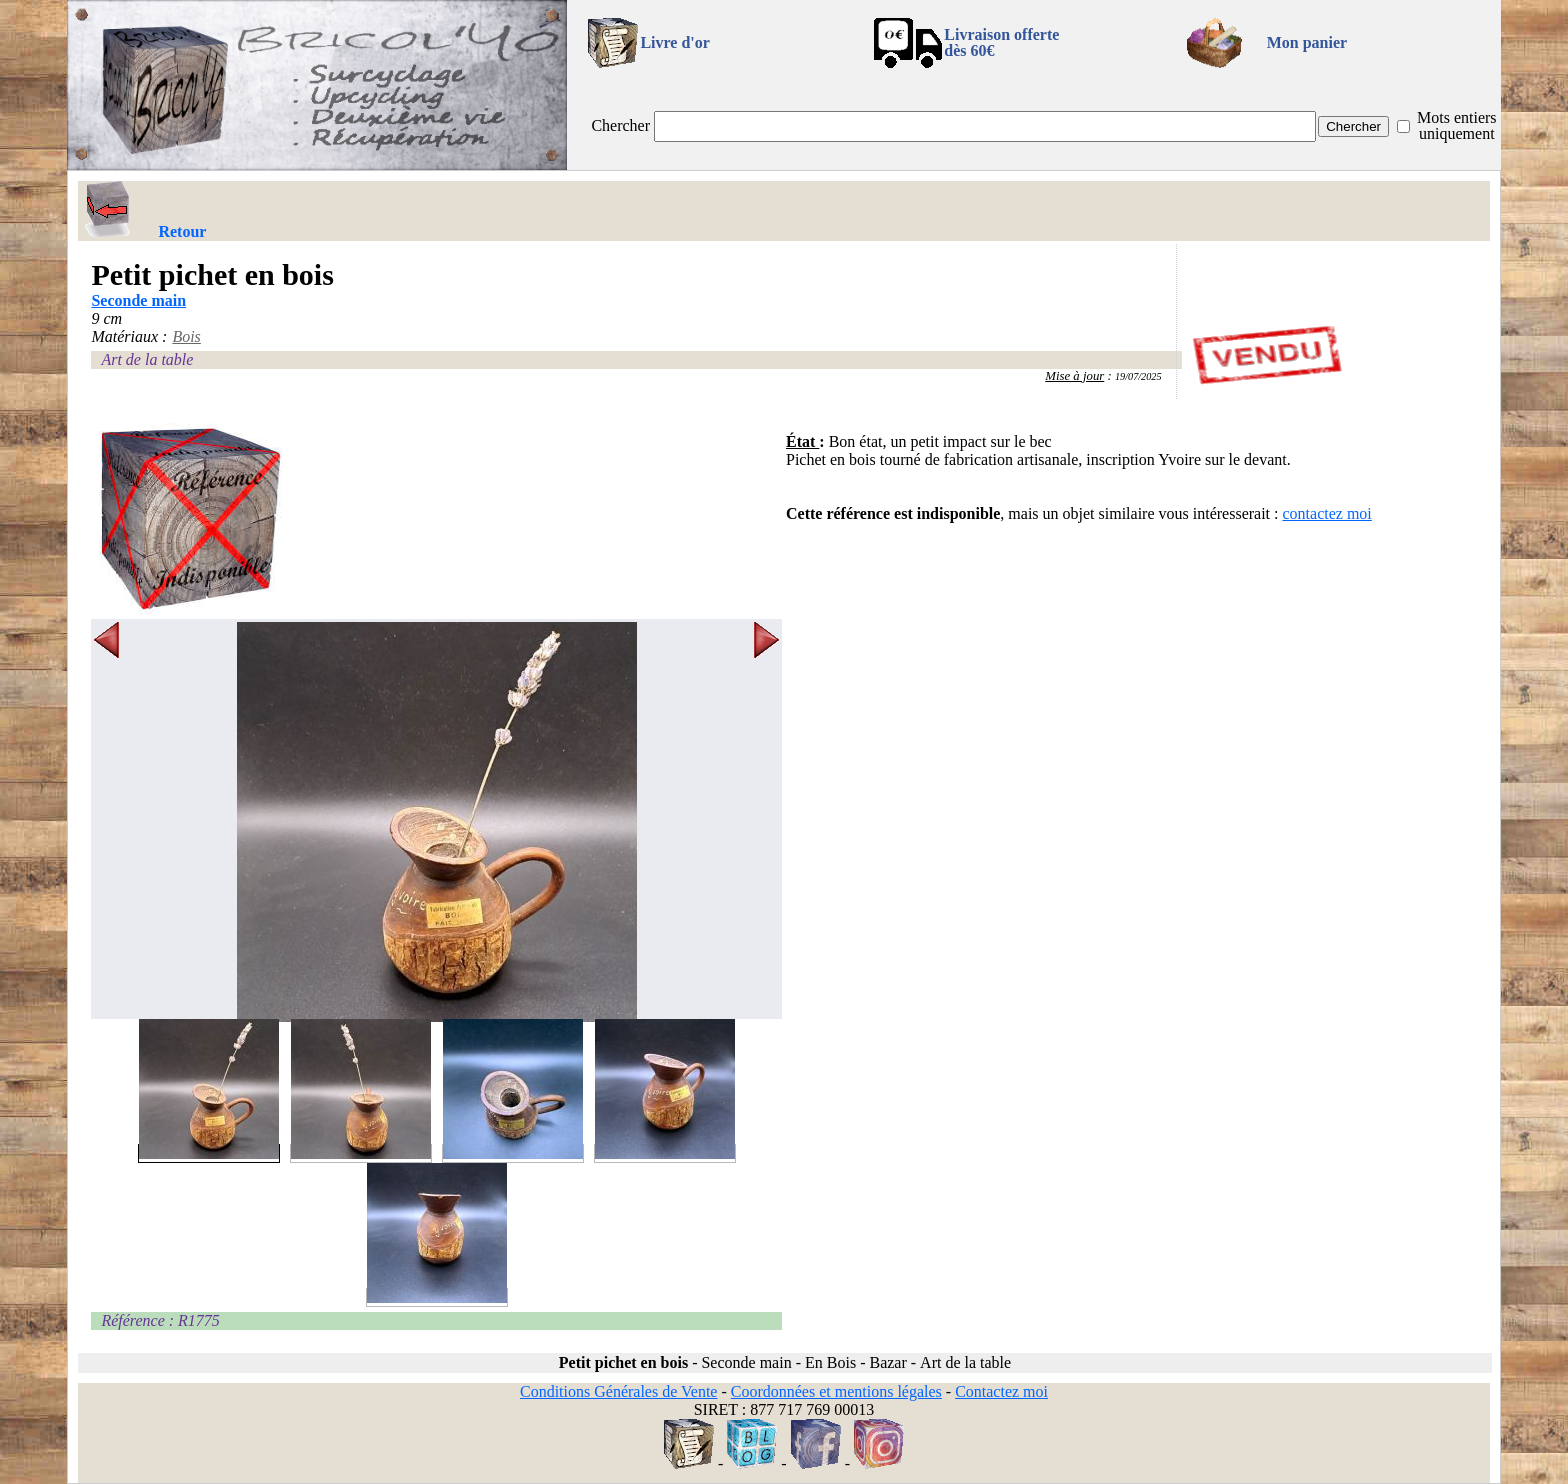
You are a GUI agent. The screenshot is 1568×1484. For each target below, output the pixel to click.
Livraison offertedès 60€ (1001, 42)
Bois (186, 336)
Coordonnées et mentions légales (836, 1391)
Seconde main (138, 300)
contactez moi (1327, 513)
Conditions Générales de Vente (618, 1391)
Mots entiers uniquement (1457, 125)
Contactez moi (1001, 1391)
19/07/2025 (1138, 376)
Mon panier (1307, 42)
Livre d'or (674, 42)
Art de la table (147, 359)
